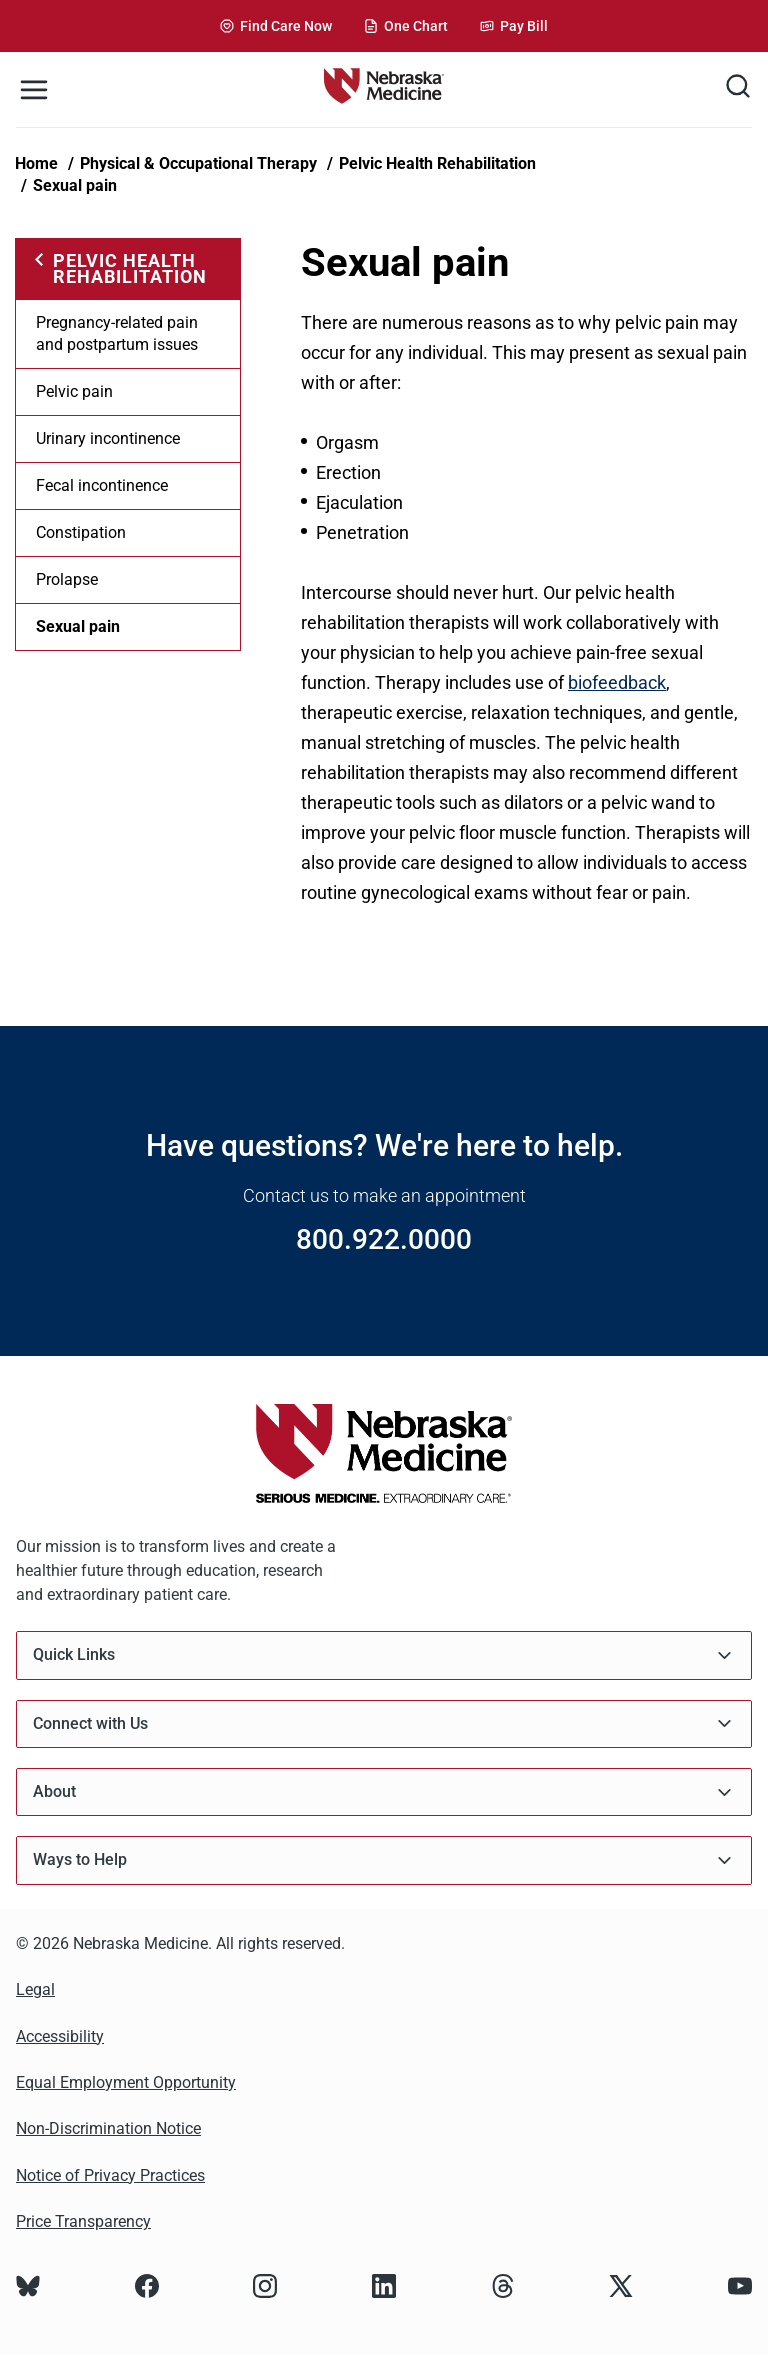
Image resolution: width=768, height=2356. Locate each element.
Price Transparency (83, 2221)
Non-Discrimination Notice (108, 2128)
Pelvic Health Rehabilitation (437, 163)
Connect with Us (384, 1723)
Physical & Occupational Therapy (198, 163)
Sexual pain (75, 185)
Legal (35, 1989)
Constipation (81, 532)
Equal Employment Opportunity (126, 2082)
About (384, 1792)
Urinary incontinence (108, 438)
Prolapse (67, 579)
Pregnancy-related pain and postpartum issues (117, 333)
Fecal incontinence (102, 485)
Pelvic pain (74, 391)
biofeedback (617, 682)
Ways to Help (384, 1860)
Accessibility (60, 2036)
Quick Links (384, 1655)
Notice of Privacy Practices (110, 2175)
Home (36, 163)
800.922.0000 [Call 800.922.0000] (384, 1239)
